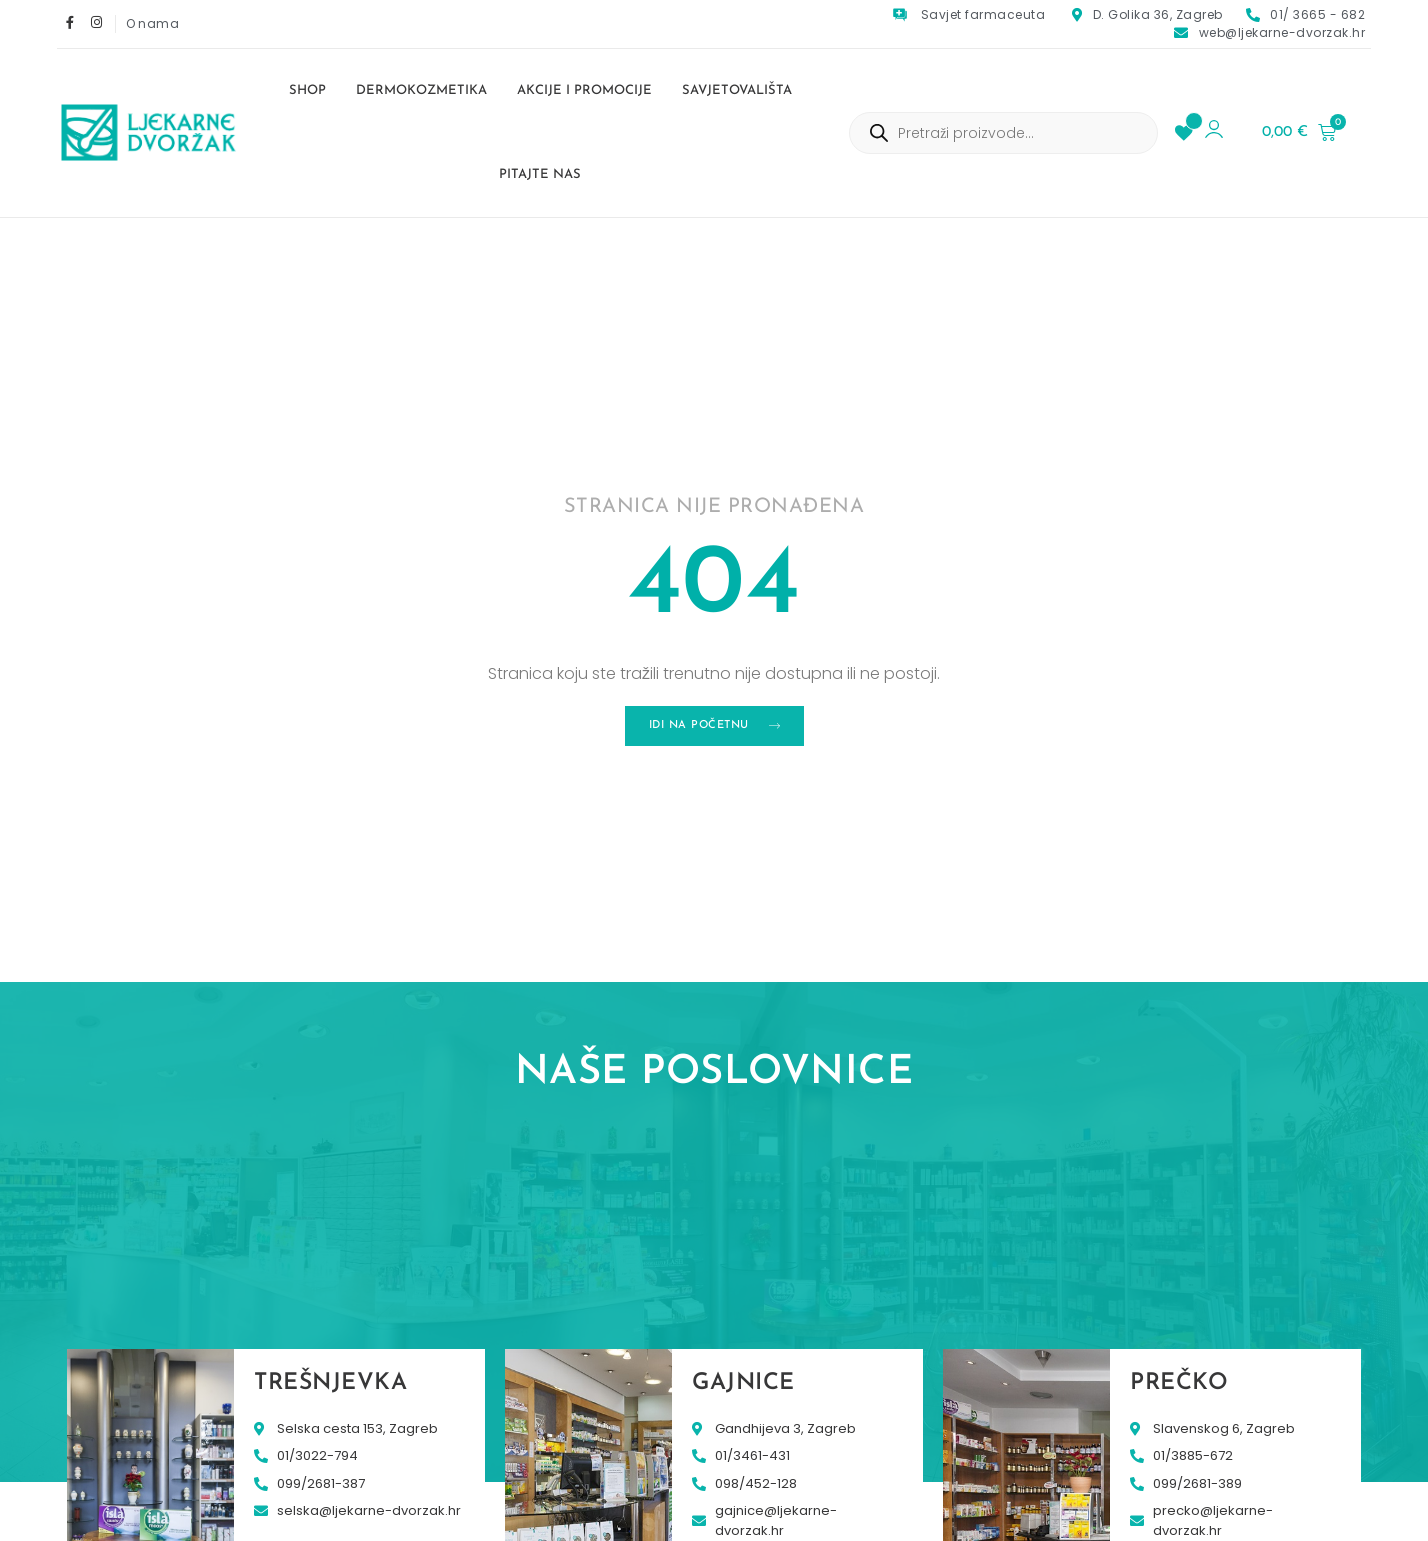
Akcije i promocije (584, 90)
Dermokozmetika (421, 90)
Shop (307, 90)
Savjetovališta (737, 90)
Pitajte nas (540, 174)
